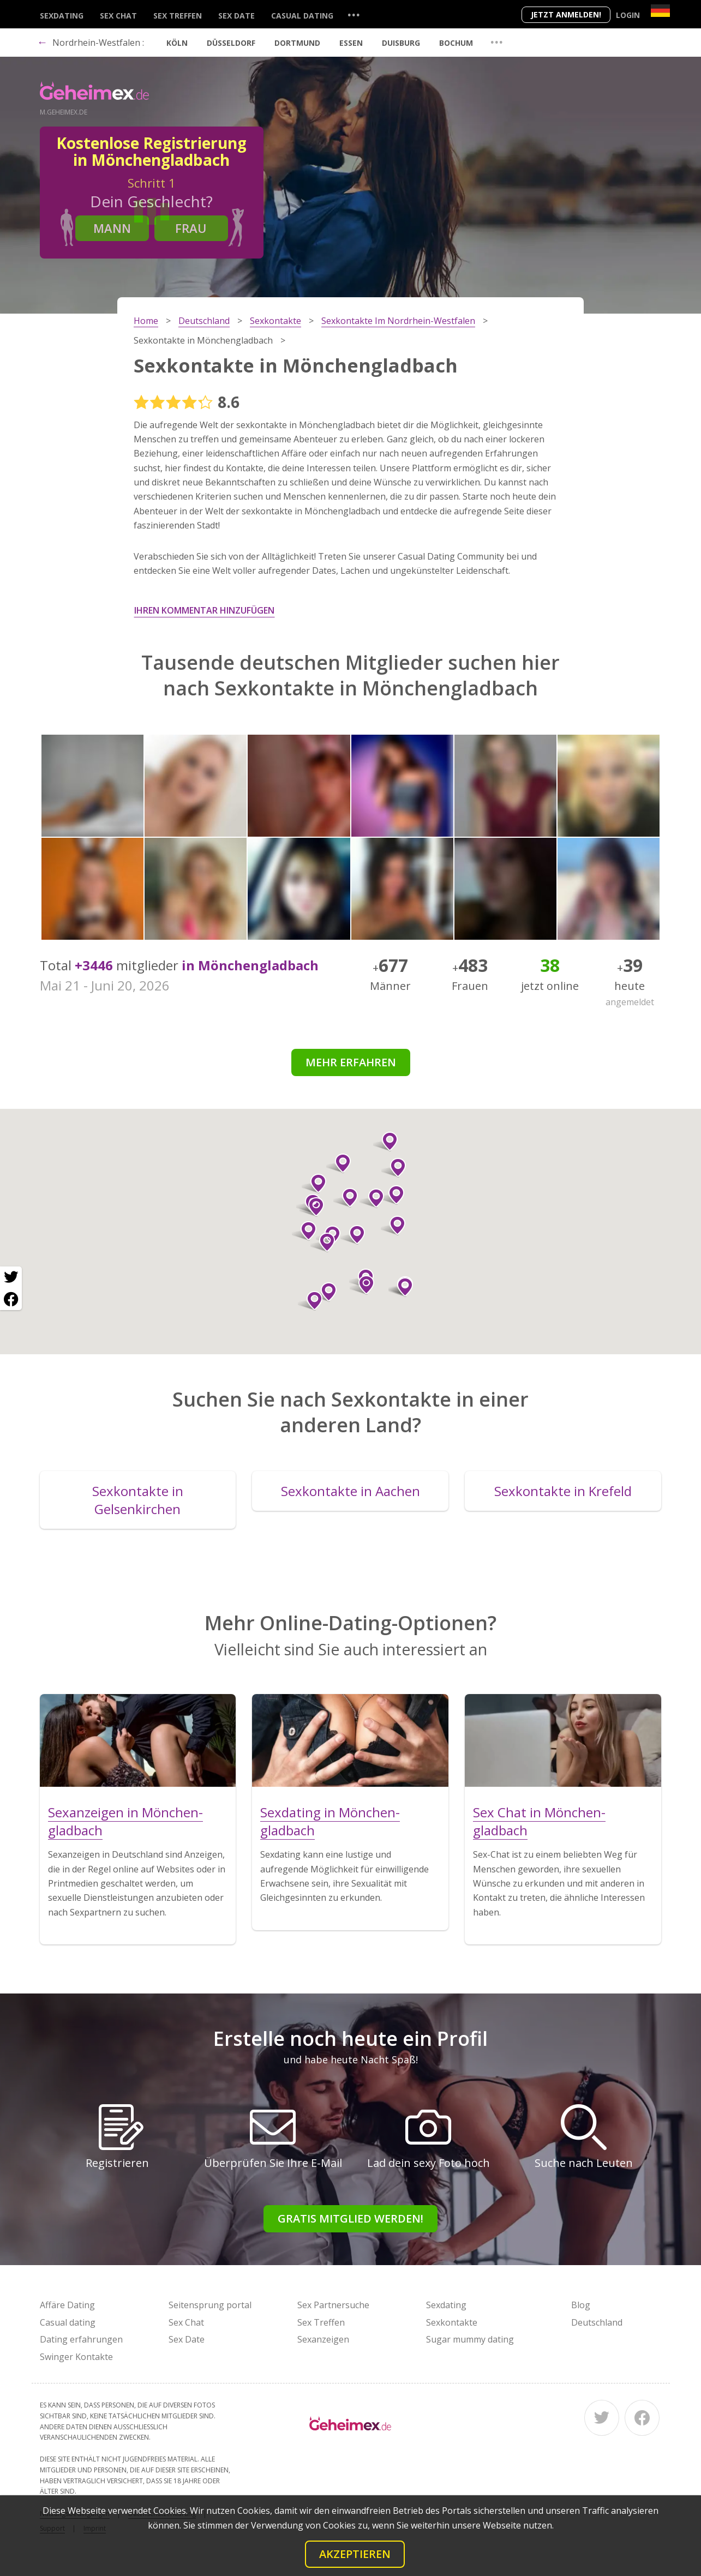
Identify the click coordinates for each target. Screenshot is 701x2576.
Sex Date (236, 15)
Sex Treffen (177, 15)
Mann (112, 228)
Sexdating (61, 15)
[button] (324, 1292)
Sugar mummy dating (470, 2339)
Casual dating (302, 15)
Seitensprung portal (210, 2305)
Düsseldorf (231, 43)
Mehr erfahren (350, 1062)
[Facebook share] (11, 1299)
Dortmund (297, 43)
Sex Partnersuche (333, 2305)
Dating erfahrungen (81, 2339)
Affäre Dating (67, 2305)
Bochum (456, 43)
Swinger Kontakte (76, 2357)
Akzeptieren (355, 2554)
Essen (351, 43)
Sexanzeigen (323, 2339)
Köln (177, 43)
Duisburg (401, 43)
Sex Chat (118, 15)
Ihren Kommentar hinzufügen (204, 610)
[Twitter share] (11, 1277)
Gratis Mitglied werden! (350, 2218)
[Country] (660, 10)
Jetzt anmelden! (566, 14)
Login (628, 15)
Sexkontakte (451, 2322)
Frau (191, 228)
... (353, 14)
